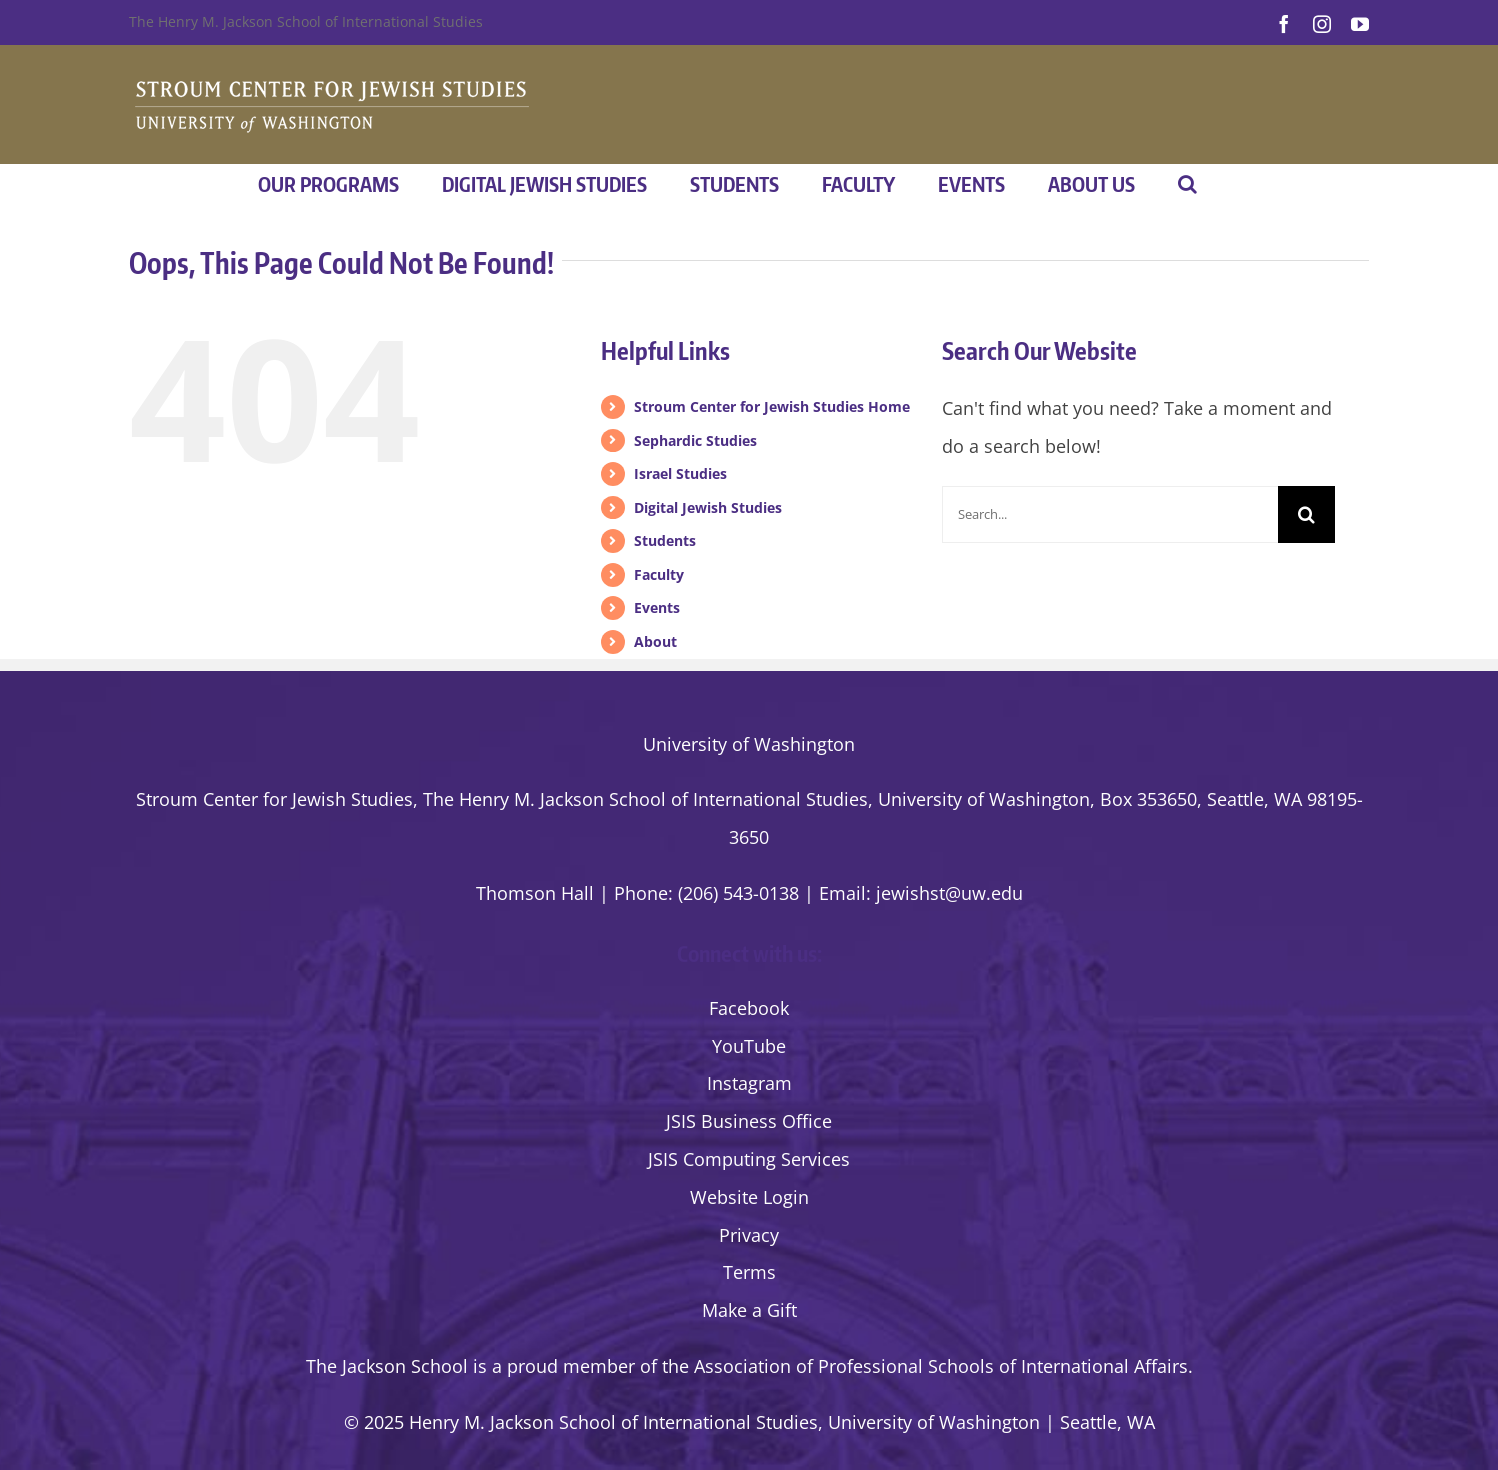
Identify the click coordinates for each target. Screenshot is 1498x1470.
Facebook (749, 1008)
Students (665, 540)
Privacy (749, 1235)
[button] (1187, 184)
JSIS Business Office (749, 1121)
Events (657, 607)
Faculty (659, 574)
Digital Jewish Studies (708, 507)
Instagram (749, 1083)
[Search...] (1110, 514)
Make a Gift (749, 1310)
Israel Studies (680, 473)
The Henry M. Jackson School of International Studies (306, 21)
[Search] (1306, 514)
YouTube (749, 1046)
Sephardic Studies (695, 440)
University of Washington (749, 744)
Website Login (749, 1197)
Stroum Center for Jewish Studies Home (772, 406)
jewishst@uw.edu (949, 893)
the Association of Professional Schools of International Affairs (925, 1366)
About (655, 641)
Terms (749, 1272)
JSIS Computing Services (749, 1159)
